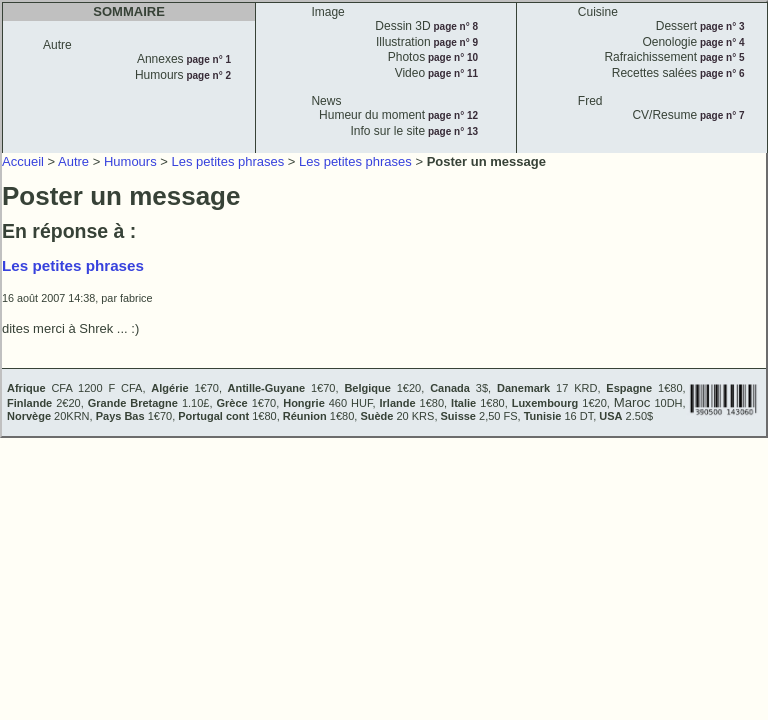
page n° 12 (451, 115)
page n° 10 (451, 57)
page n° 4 (720, 42)
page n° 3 (720, 26)
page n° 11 (451, 73)
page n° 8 (454, 26)
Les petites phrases (228, 161)
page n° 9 (454, 42)
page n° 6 (720, 73)
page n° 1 (207, 59)
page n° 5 (720, 57)
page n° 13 (451, 131)
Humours (130, 161)
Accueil (23, 161)
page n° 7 (720, 115)
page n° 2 (207, 75)
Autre (73, 161)
